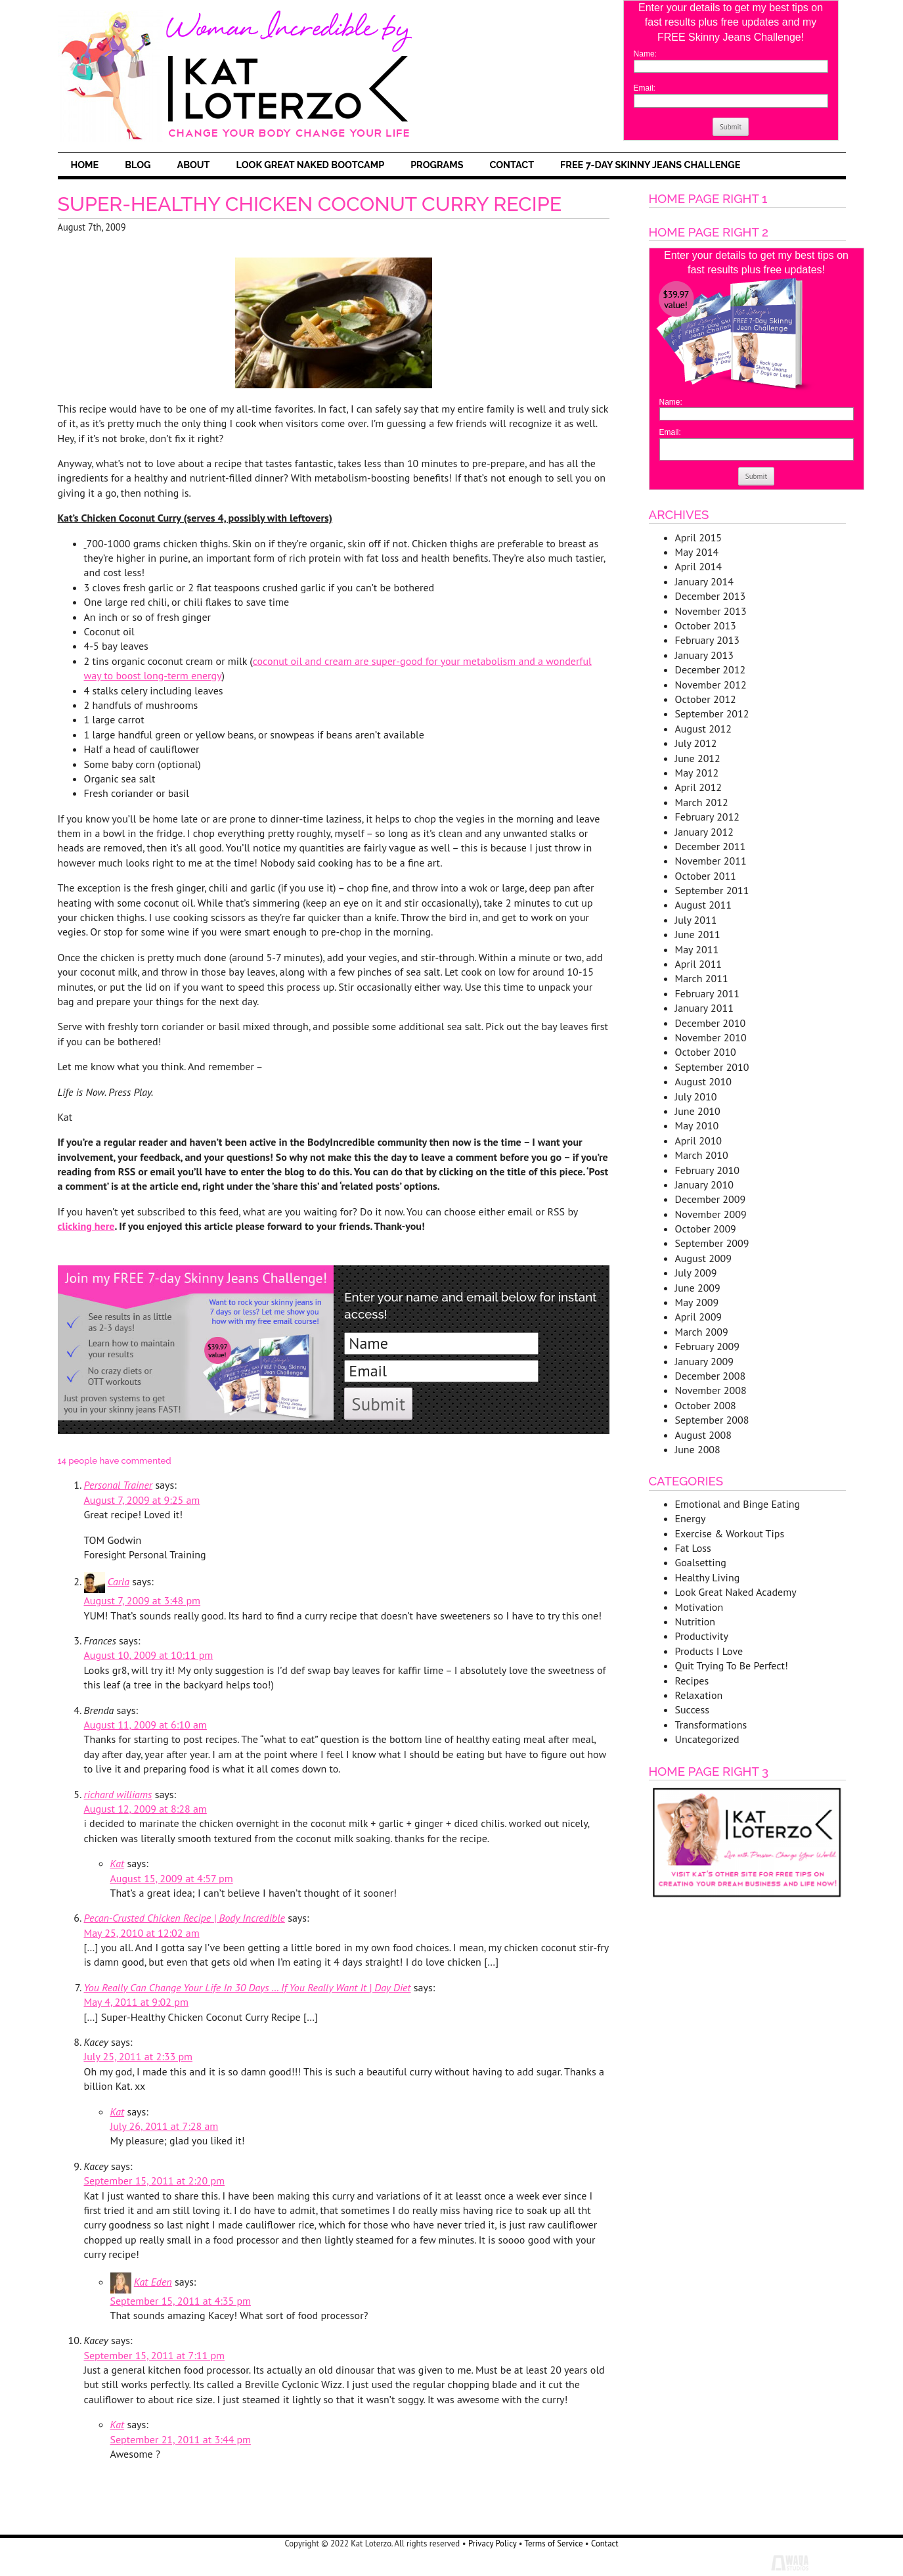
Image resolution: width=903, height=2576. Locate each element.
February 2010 (707, 1170)
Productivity (701, 1635)
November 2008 (711, 1390)
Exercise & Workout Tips (730, 1533)
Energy (690, 1518)
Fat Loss (693, 1547)
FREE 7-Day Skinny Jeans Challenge (650, 164)
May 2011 (697, 949)
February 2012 (707, 816)
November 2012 (711, 684)
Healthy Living (707, 1577)
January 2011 (704, 1007)
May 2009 (697, 1302)
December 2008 (710, 1375)
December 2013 (710, 595)
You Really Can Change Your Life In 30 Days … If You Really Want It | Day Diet (247, 1987)
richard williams (118, 1794)
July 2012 (696, 743)
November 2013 (711, 611)
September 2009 (712, 1243)
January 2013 (704, 655)
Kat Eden (153, 2281)
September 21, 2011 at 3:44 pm (181, 2439)
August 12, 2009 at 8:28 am (145, 1808)
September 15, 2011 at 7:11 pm (154, 2355)
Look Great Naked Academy (736, 1591)
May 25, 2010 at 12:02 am (142, 1932)
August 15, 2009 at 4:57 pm (171, 1878)
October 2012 (705, 699)
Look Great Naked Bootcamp (310, 164)
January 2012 (704, 831)
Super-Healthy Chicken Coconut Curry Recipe (310, 203)
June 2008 (697, 1449)
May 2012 (697, 772)
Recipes (692, 1680)
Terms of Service (554, 2543)
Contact (511, 164)
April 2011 (698, 963)
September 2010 (712, 1066)
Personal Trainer (118, 1484)
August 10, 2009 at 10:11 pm (148, 1654)
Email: (644, 88)
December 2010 (710, 1022)
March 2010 (701, 1155)
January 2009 (704, 1361)
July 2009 (696, 1272)
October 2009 (705, 1228)
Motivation (699, 1607)
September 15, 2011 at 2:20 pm (154, 2180)
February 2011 (707, 993)
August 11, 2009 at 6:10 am (145, 1724)
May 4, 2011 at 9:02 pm (136, 2001)
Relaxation (699, 1695)
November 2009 (711, 1214)
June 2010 (697, 1111)
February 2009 (707, 1346)
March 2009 (701, 1331)
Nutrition (695, 1621)
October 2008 (705, 1405)
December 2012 (710, 669)
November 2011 (711, 860)
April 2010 (698, 1140)
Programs (436, 164)
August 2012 (703, 728)
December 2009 (710, 1199)
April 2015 (698, 537)
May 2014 (697, 551)
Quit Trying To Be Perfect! (731, 1665)
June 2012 (697, 758)
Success (692, 1709)
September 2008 (712, 1419)
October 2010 (705, 1051)
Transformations (711, 1724)
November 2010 (711, 1037)
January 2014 (704, 581)
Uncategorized (707, 1739)
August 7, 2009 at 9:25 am (142, 1499)
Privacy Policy (492, 2543)
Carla (118, 1581)
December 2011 (710, 846)
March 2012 (701, 802)
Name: (645, 53)
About (193, 164)
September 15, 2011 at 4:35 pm (181, 2300)
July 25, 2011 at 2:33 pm (138, 2056)
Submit (730, 126)
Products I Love (709, 1651)
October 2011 (705, 875)
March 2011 (701, 978)
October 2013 (705, 625)
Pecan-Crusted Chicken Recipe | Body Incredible (184, 1917)
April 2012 (698, 787)
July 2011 (696, 919)
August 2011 (703, 904)
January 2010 (704, 1184)
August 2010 (703, 1081)
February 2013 (707, 639)
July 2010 (696, 1096)
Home (85, 164)
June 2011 (697, 934)
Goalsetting (700, 1562)
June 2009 (697, 1287)
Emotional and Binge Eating (738, 1503)
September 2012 (712, 713)
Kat (117, 1863)
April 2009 (698, 1316)
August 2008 (703, 1434)
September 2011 (712, 890)
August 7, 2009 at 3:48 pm (142, 1600)
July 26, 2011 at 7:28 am (164, 2126)
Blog (137, 164)
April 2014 (698, 566)
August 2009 (703, 1258)
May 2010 (697, 1125)
